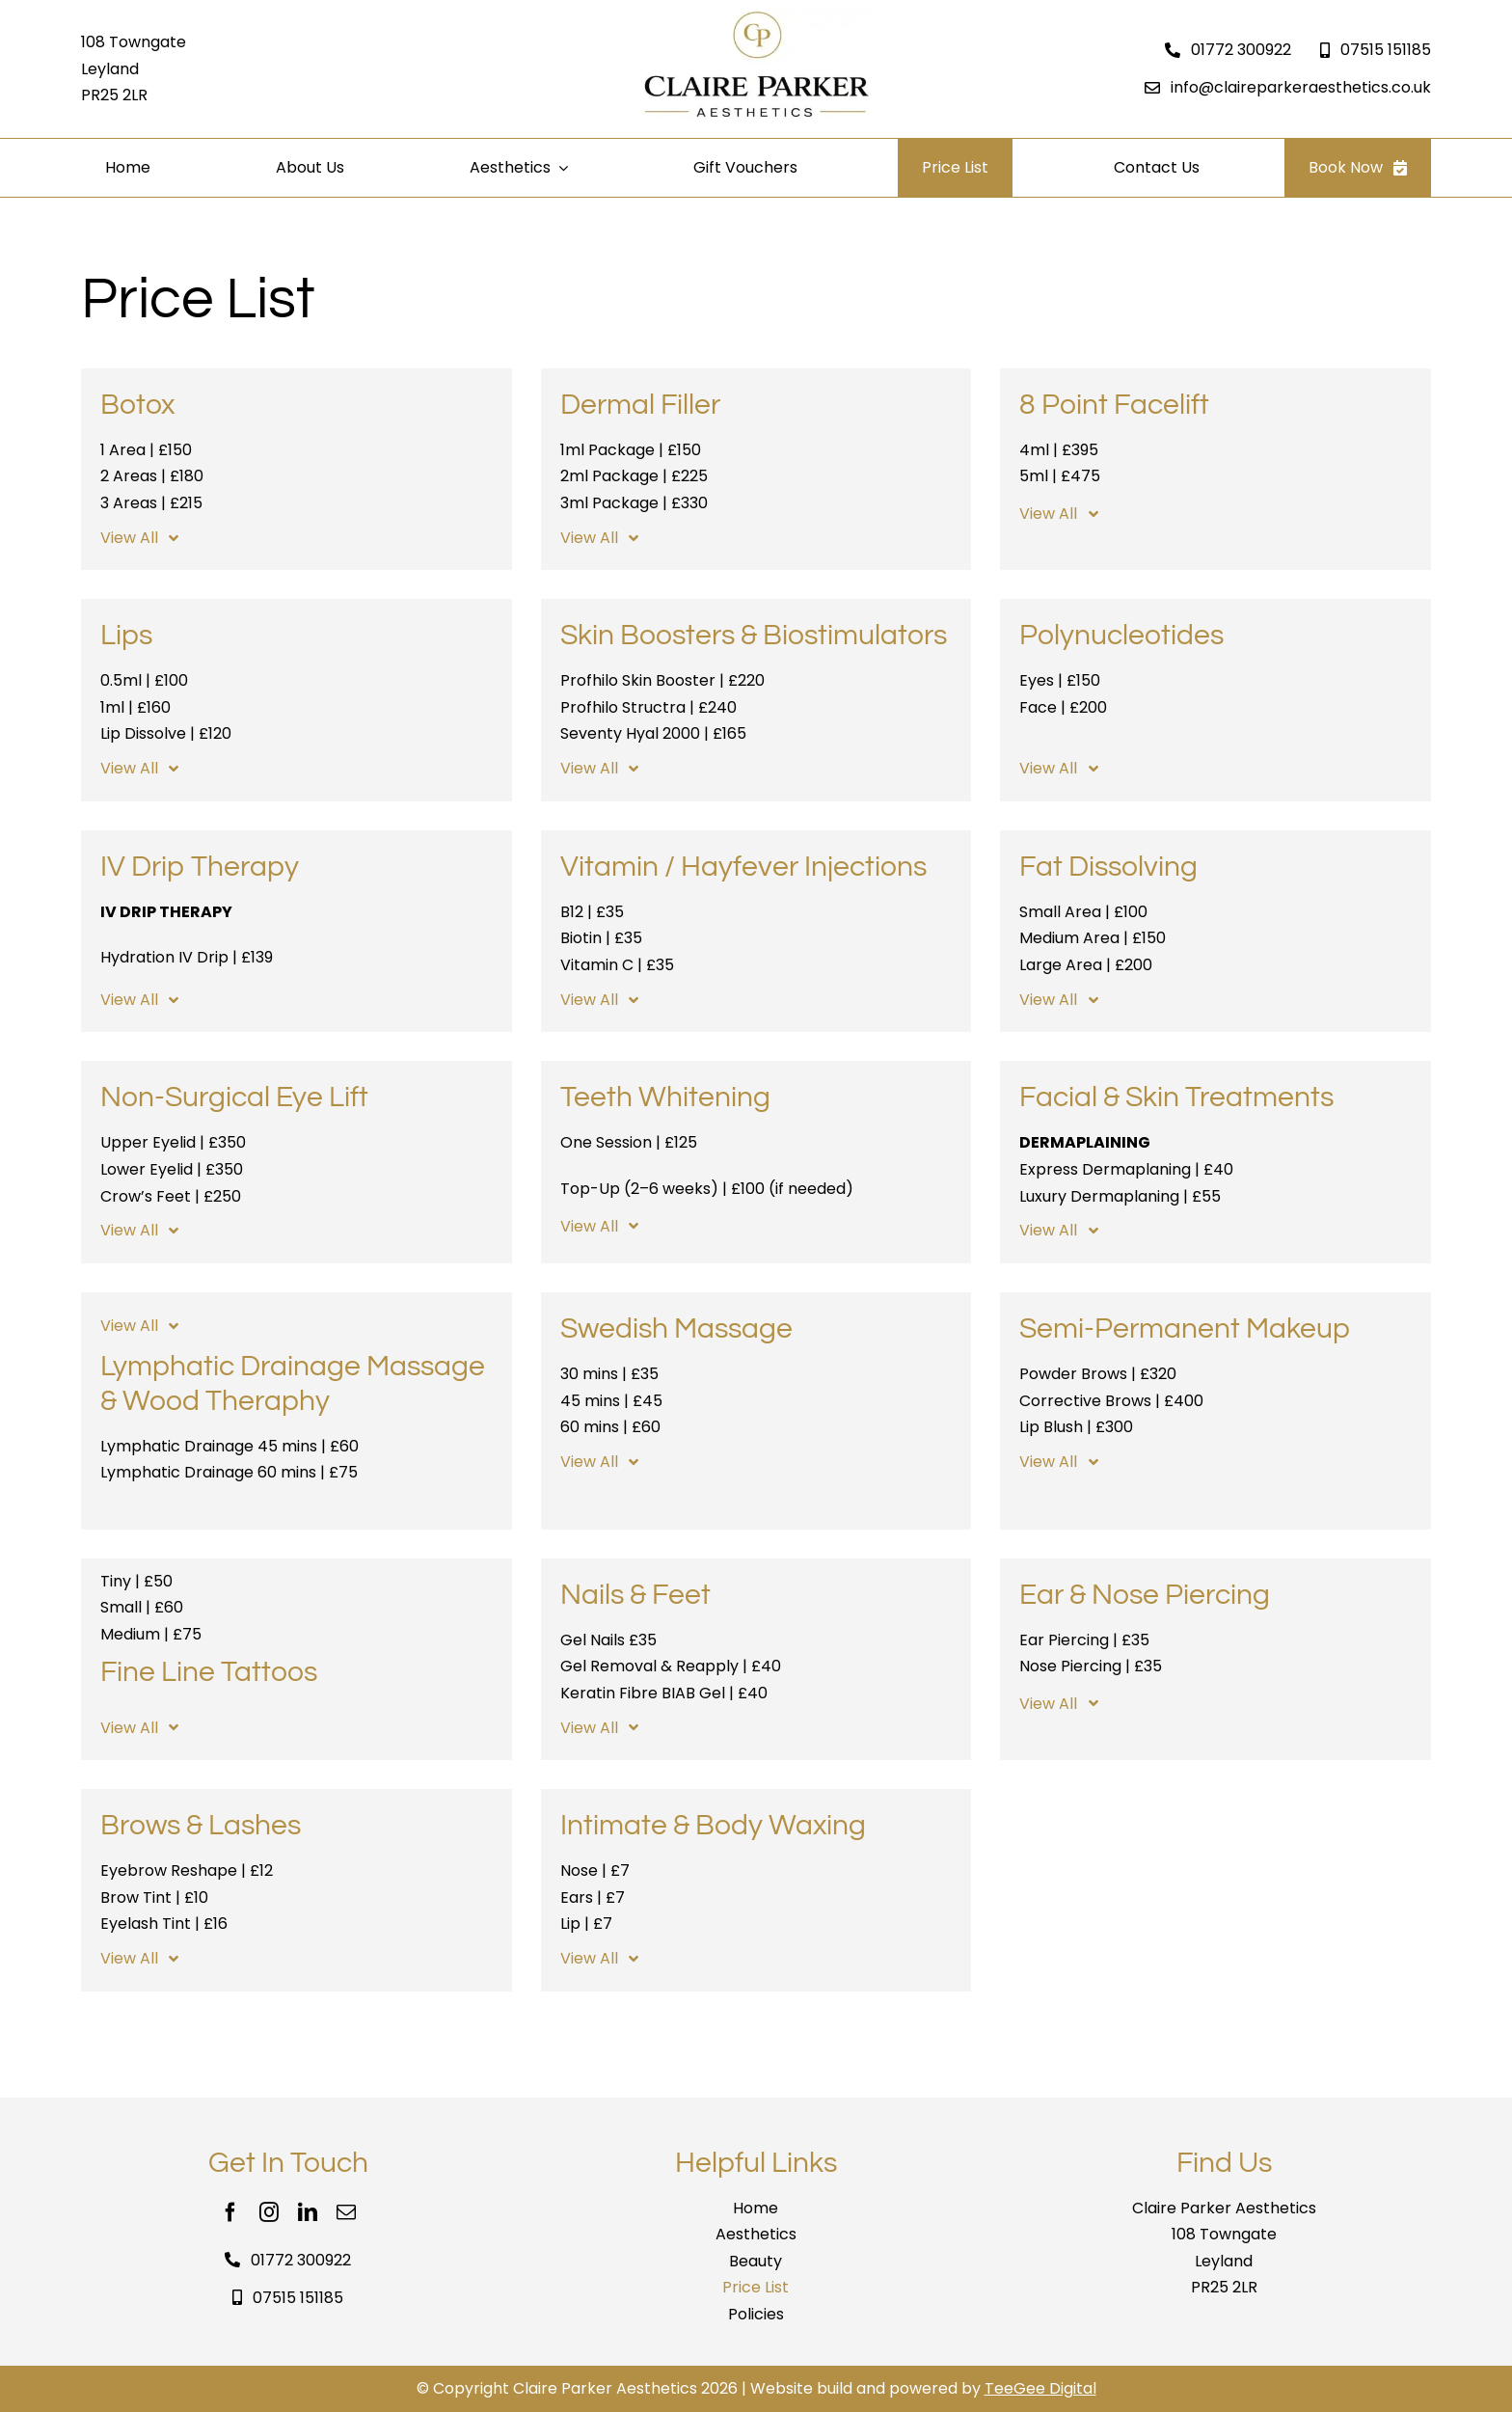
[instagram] (269, 2212)
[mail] (346, 2212)
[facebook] (230, 2212)
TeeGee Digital (1040, 2388)
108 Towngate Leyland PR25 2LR (133, 68)
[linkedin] (307, 2212)
